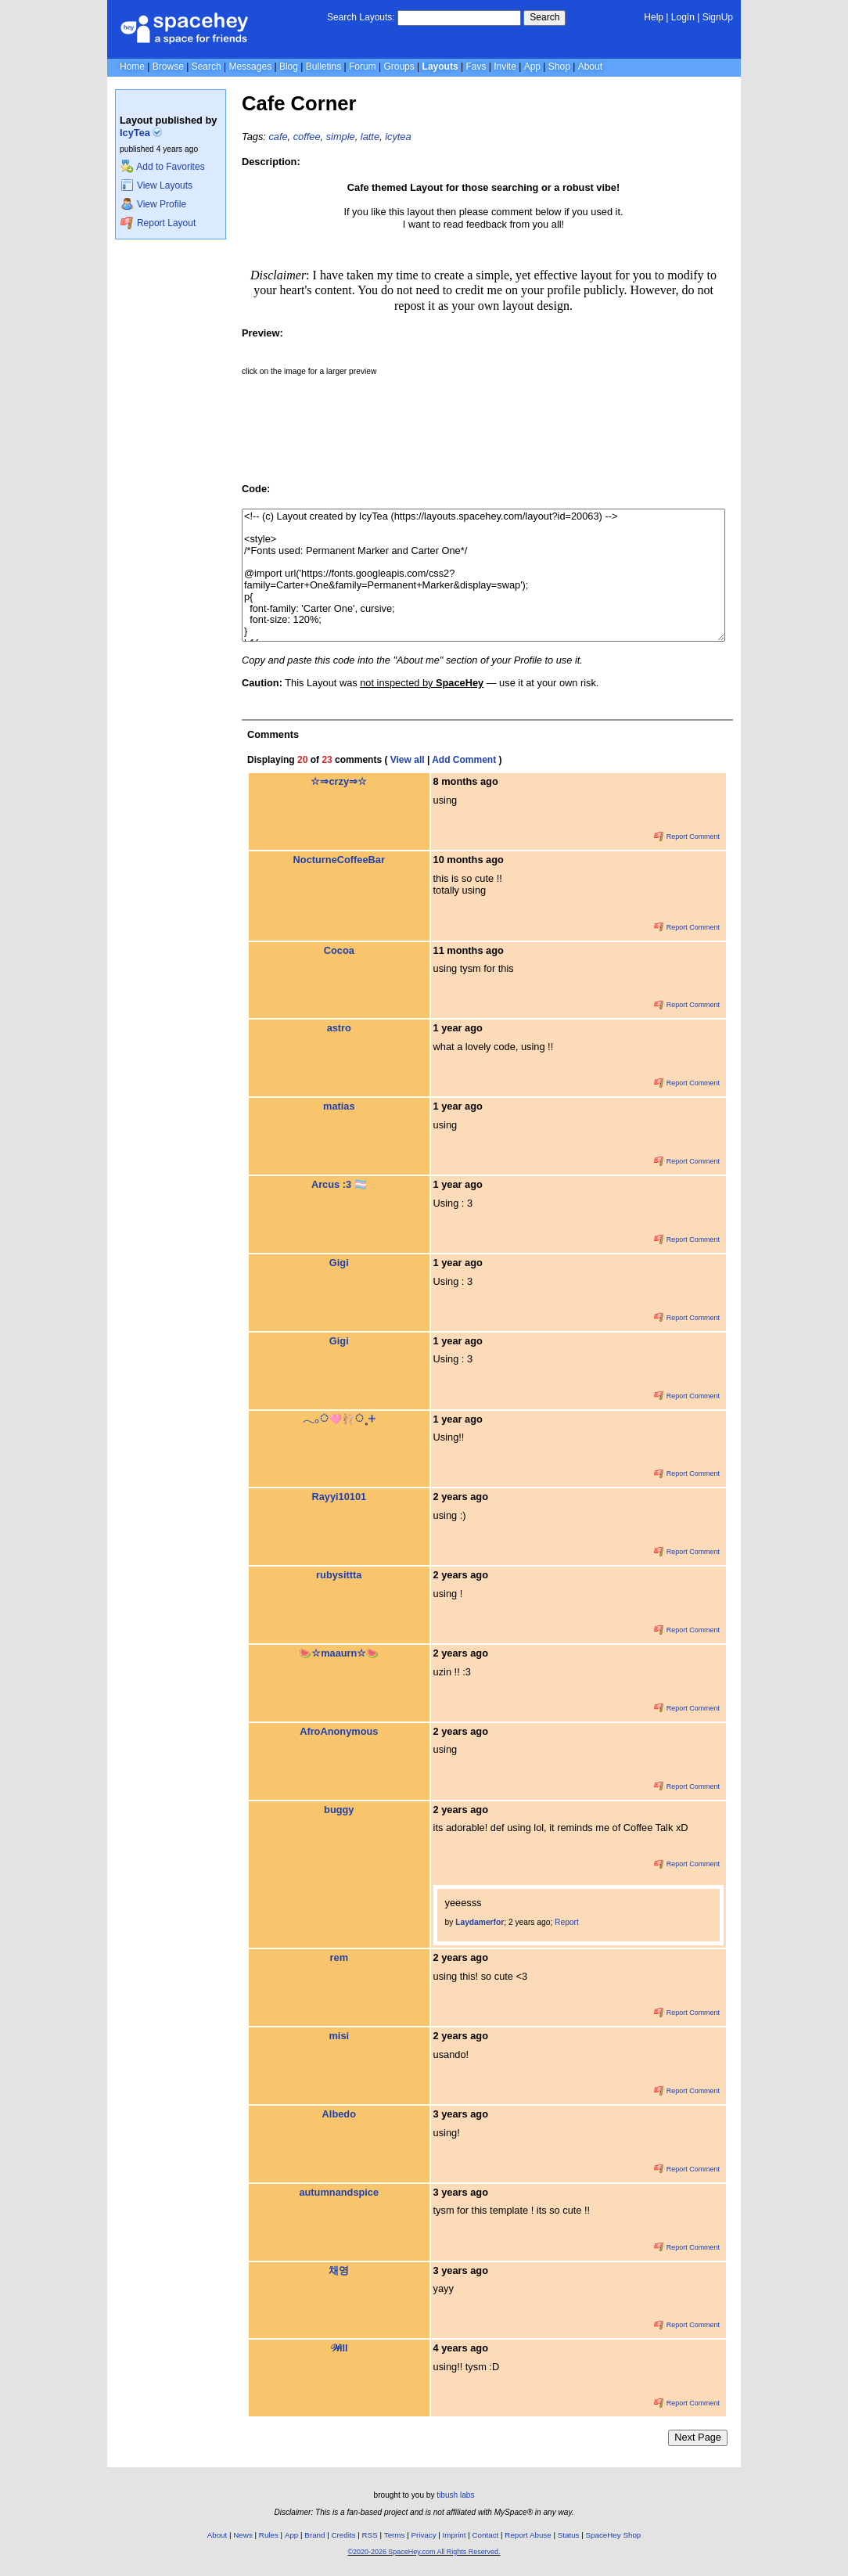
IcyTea (141, 133)
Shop (559, 66)
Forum (362, 66)
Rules (268, 2535)
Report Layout (158, 223)
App (532, 66)
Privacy (423, 2535)
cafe (277, 136)
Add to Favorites (162, 166)
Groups (398, 66)
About (590, 66)
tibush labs (455, 2495)
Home (132, 66)
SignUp (717, 17)
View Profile (153, 204)
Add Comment (464, 759)
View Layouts (156, 185)
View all (407, 759)
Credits (344, 2535)
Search (544, 17)
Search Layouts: (361, 17)
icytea (398, 136)
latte (370, 136)
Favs (475, 66)
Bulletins (323, 66)
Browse (168, 66)
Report (567, 1922)
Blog (288, 66)
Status (569, 2535)
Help (653, 17)
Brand (314, 2535)
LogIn (683, 17)
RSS (370, 2535)
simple (340, 136)
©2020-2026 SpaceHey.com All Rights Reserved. (423, 2552)
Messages (249, 66)
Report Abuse (528, 2535)
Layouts (440, 66)
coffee (307, 136)
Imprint (454, 2535)
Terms (394, 2535)
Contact (486, 2535)
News (243, 2535)
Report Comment (687, 836)
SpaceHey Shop (613, 2535)
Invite (505, 66)
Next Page (697, 2437)
